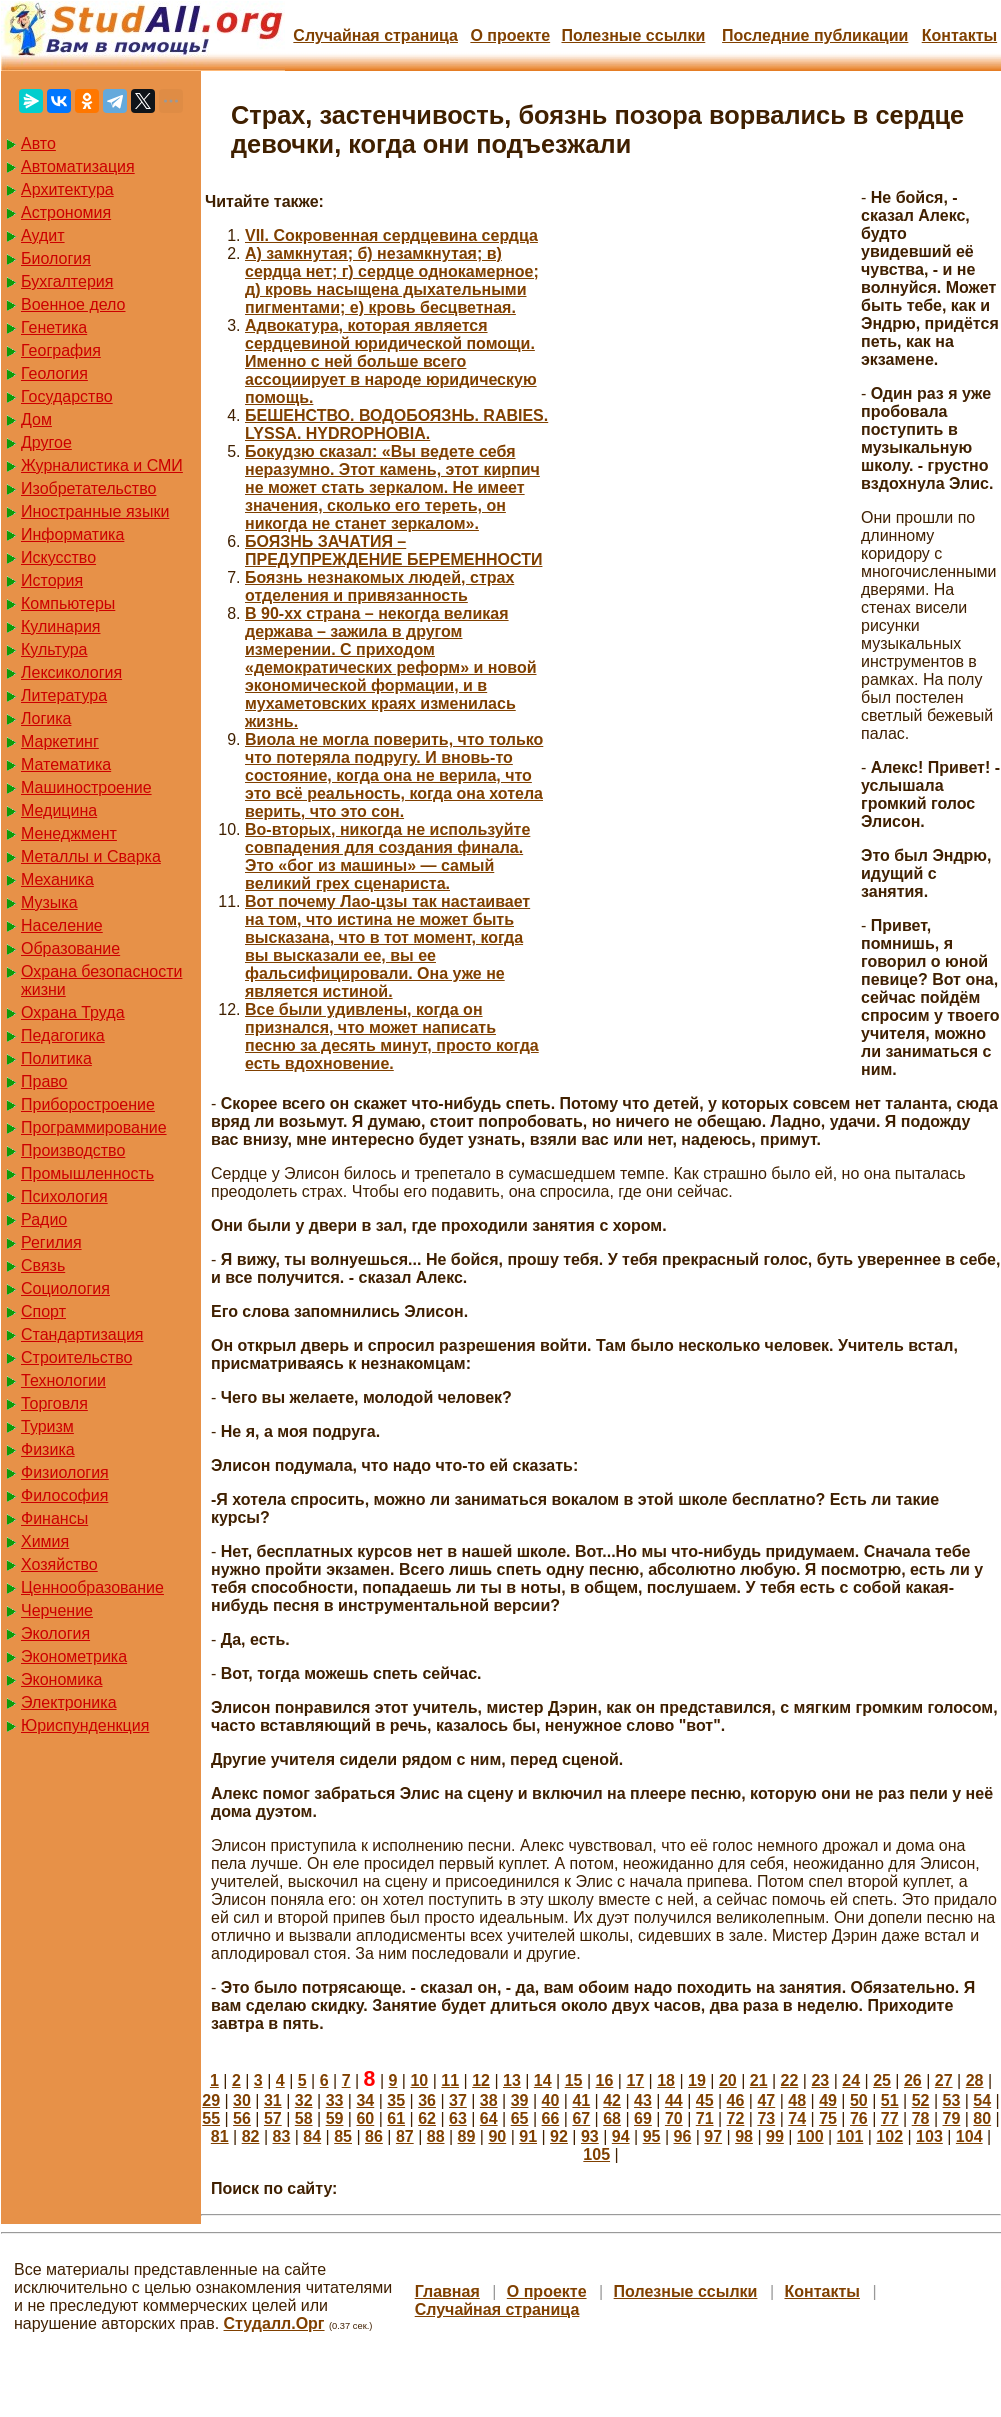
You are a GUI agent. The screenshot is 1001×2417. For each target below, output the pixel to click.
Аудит (43, 235)
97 (713, 2136)
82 (251, 2136)
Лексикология (71, 672)
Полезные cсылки (633, 35)
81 (220, 2136)
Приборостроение (88, 1104)
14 (543, 2080)
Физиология (65, 1472)
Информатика (72, 534)
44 (674, 2100)
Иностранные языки (95, 511)
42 (612, 2100)
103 (929, 2136)
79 (952, 2118)
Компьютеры (68, 603)
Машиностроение (86, 787)
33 (335, 2100)
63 (458, 2118)
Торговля (54, 1403)
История (52, 580)
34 (365, 2100)
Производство (73, 1150)
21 (759, 2080)
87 (405, 2136)
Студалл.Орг (274, 2323)
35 (396, 2100)
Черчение (57, 1610)
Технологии (63, 1380)
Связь (43, 1265)
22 (790, 2080)
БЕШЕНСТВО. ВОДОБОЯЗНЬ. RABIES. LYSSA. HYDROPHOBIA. (396, 424)
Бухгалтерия (67, 281)
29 (211, 2100)
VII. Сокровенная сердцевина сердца (391, 235)
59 (335, 2118)
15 (574, 2080)
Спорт (43, 1311)
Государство (67, 396)
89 (467, 2136)
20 (728, 2080)
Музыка (49, 902)
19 (697, 2080)
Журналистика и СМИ (102, 465)
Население (62, 925)
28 (975, 2080)
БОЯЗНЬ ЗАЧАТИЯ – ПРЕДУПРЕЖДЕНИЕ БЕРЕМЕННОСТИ (393, 550)
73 (766, 2118)
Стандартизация (82, 1334)
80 (982, 2118)
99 (775, 2136)
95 (652, 2136)
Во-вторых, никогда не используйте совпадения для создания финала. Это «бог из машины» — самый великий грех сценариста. (387, 856)
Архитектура (67, 189)
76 (859, 2118)
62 (427, 2118)
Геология (54, 373)
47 (766, 2100)
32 (304, 2100)
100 (810, 2136)
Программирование (94, 1127)
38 (489, 2100)
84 (312, 2136)
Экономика (62, 1679)
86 (374, 2136)
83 (282, 2136)
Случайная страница (375, 35)
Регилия (51, 1242)
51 (890, 2100)
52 (921, 2100)
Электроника (69, 1702)
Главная (447, 2291)
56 (242, 2118)
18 (666, 2080)
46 (736, 2100)
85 (343, 2136)
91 (528, 2136)
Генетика (54, 327)
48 (797, 2100)
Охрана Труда (73, 1012)
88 (436, 2136)
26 (913, 2080)
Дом (36, 419)
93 (590, 2136)
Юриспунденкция (85, 1725)
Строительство (76, 1357)
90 (497, 2136)
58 (304, 2118)
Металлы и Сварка (91, 856)
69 (643, 2118)
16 (605, 2080)
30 (242, 2100)
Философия (64, 1495)
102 (889, 2136)
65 (520, 2118)
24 (851, 2080)
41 (581, 2100)
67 (581, 2118)
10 (419, 2080)
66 (551, 2118)
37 (458, 2100)
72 (736, 2118)
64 (489, 2118)
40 (551, 2100)
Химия (45, 1541)
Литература (64, 695)
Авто (38, 143)
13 (512, 2080)
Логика (46, 718)
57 (273, 2118)
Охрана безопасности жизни (101, 980)
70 (674, 2118)
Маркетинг (60, 741)
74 (797, 2118)
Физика (48, 1449)
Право (44, 1081)
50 (859, 2100)
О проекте (510, 35)
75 (828, 2118)
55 (211, 2118)
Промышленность (87, 1173)
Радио (44, 1219)
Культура (54, 649)
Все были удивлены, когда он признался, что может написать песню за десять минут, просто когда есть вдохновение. (392, 1036)
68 (612, 2118)
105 (596, 2154)
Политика (56, 1058)
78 (921, 2118)
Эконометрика (74, 1656)
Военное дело (73, 304)
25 (882, 2080)
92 (559, 2136)
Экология (55, 1633)
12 (481, 2080)
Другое (46, 442)
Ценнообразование (92, 1587)
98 (744, 2136)
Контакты (959, 35)
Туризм (47, 1426)
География (61, 350)
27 (944, 2080)
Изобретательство (88, 488)
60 (365, 2118)
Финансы (54, 1518)
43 (643, 2100)
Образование (70, 948)
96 (682, 2136)
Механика (57, 879)
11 (450, 2080)
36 (427, 2100)
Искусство (58, 557)
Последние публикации (815, 35)
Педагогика (63, 1035)
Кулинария (60, 626)
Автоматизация (78, 166)
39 (520, 2100)
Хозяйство (59, 1564)
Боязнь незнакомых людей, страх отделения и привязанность (379, 586)
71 (705, 2118)
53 (952, 2100)
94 (621, 2136)
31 (273, 2100)
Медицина (59, 810)
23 (820, 2080)
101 (850, 2136)
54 (982, 2100)
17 (635, 2080)
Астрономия (66, 212)
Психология (64, 1196)
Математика (66, 764)
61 (396, 2118)
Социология (65, 1288)
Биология (56, 258)
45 (705, 2100)
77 (890, 2118)
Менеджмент (69, 833)
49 (828, 2100)
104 (969, 2136)
